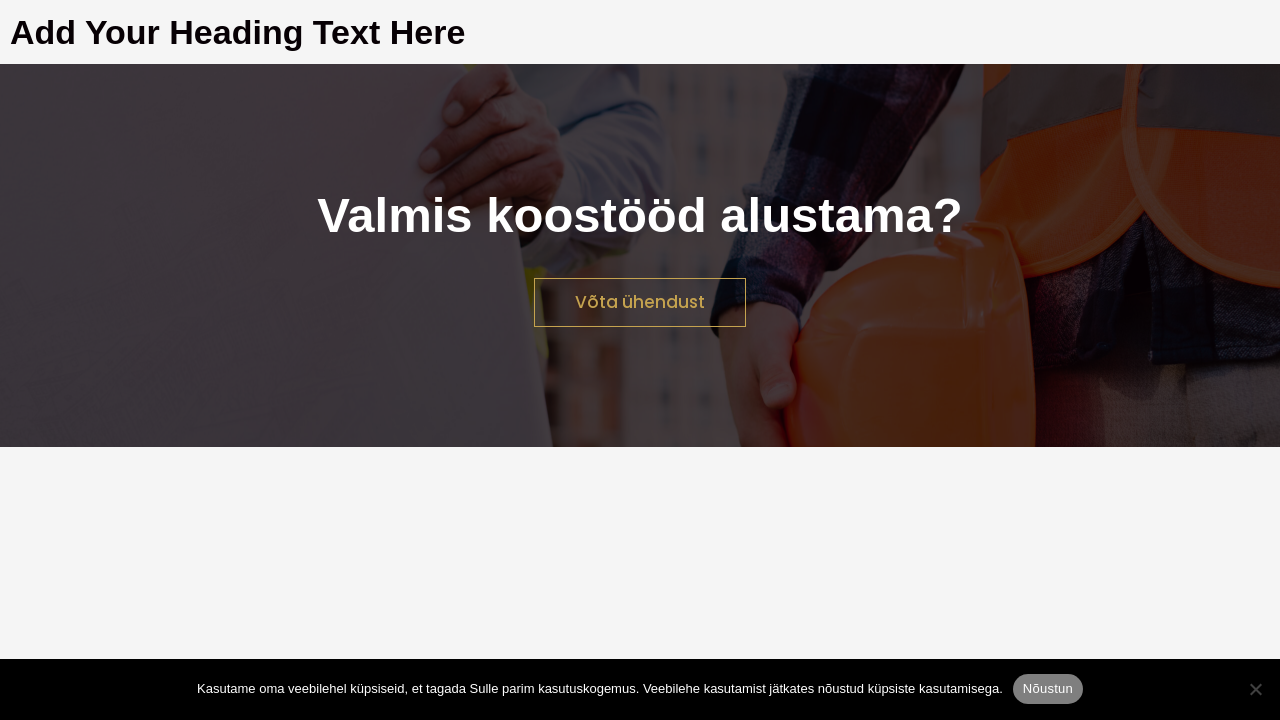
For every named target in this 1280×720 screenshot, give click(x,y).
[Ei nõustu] (1255, 689)
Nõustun (1048, 688)
